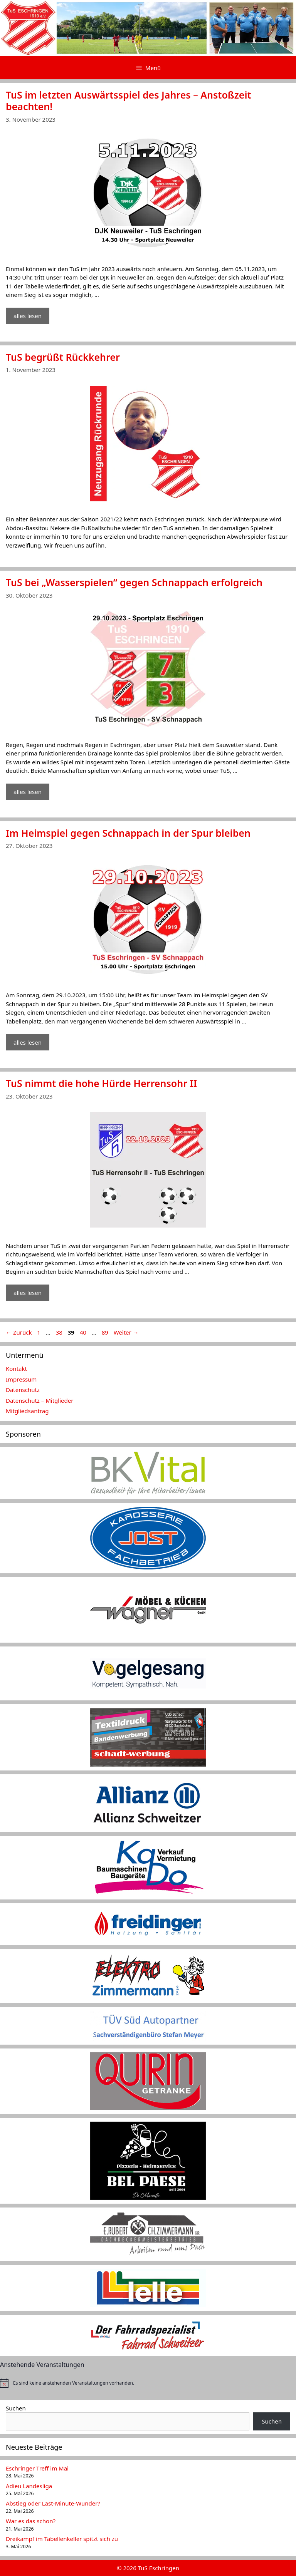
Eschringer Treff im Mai (37, 2468)
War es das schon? (31, 2521)
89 (105, 1332)
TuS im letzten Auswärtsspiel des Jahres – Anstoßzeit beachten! (128, 100)
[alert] (148, 2383)
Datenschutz (23, 1390)
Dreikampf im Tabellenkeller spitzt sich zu (62, 2539)
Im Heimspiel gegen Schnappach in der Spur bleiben (128, 832)
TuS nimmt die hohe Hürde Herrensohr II (101, 1083)
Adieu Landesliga (29, 2486)
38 (60, 1332)
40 (83, 1332)
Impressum (21, 1379)
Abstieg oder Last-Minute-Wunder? (53, 2503)
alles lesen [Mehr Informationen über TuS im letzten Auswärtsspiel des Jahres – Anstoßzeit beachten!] (27, 316)
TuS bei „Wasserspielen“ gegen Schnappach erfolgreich (134, 582)
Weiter (126, 1332)
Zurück (19, 1332)
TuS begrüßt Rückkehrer (63, 356)
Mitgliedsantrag (27, 1411)
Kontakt (16, 1368)
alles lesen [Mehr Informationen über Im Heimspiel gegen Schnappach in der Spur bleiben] (27, 1042)
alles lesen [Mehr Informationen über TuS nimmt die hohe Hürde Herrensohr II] (27, 1292)
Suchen (16, 2408)
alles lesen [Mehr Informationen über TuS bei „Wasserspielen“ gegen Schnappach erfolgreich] (27, 792)
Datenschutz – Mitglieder (39, 1400)
